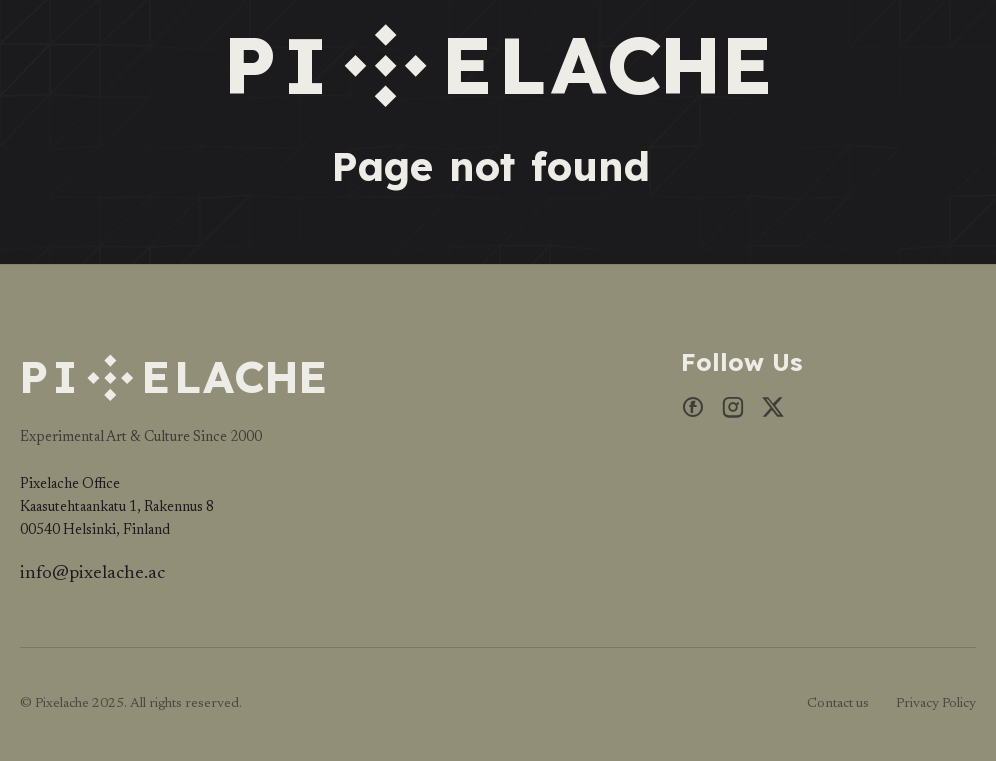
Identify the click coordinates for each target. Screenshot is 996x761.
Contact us (838, 704)
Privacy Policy (936, 704)
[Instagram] (733, 412)
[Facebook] (693, 412)
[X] (773, 412)
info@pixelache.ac (92, 574)
